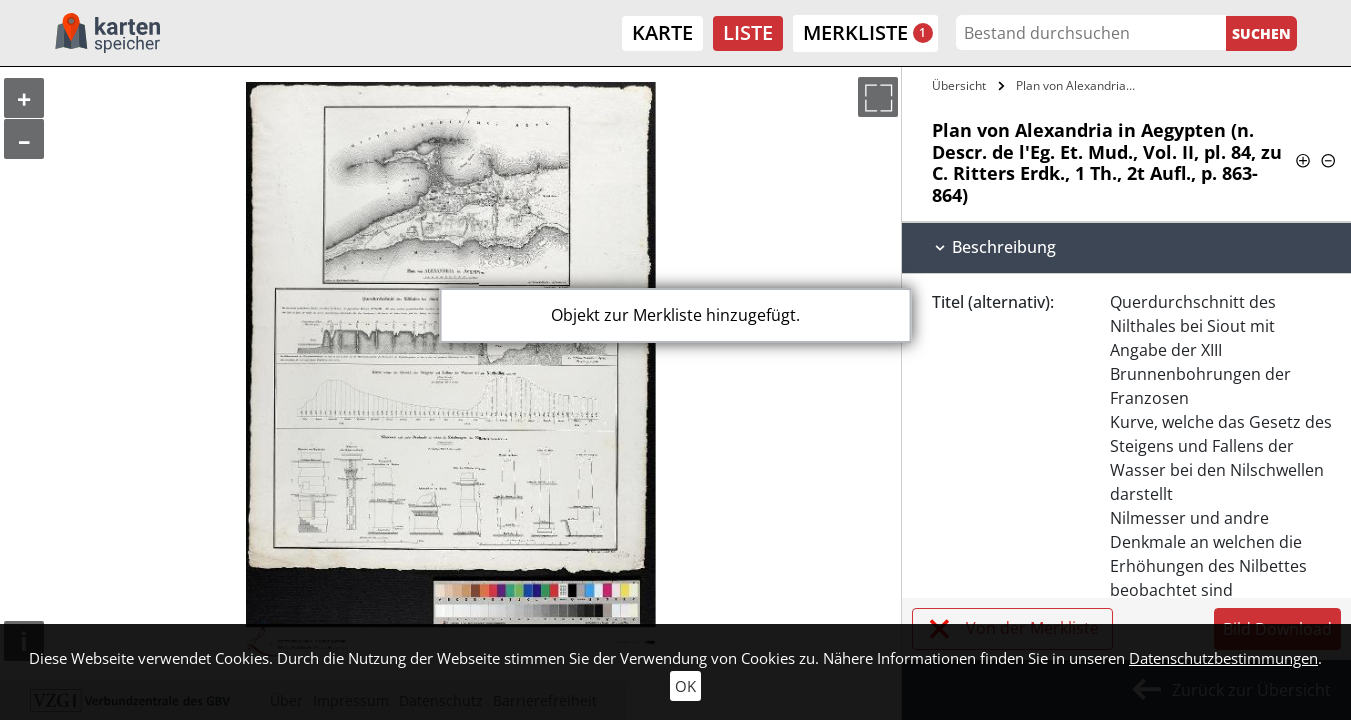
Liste (748, 32)
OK (685, 686)
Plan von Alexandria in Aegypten (1079, 85)
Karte (662, 32)
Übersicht (959, 85)
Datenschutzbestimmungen (1223, 658)
